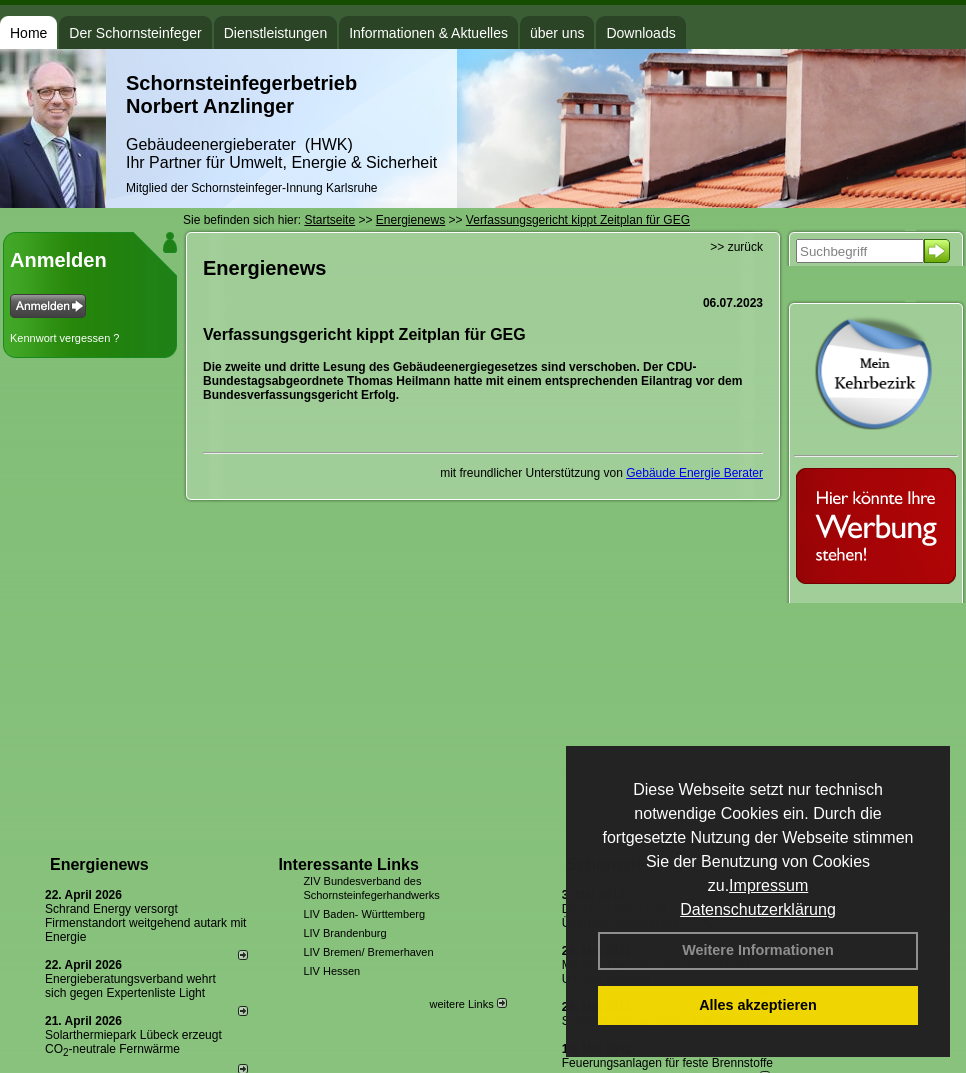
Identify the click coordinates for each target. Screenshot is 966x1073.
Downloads (640, 33)
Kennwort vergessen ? (64, 338)
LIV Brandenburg (344, 933)
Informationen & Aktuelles (428, 33)
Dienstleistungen (276, 33)
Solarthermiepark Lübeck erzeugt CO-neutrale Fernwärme (133, 1042)
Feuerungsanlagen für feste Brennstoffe (667, 1063)
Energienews (99, 864)
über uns (557, 33)
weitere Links (467, 1004)
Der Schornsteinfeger (135, 33)
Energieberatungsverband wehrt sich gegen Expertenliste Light (130, 986)
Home (28, 33)
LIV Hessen (331, 971)
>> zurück (736, 247)
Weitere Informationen (758, 950)
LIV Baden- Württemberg (364, 914)
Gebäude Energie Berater (694, 473)
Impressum (768, 885)
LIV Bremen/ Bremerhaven (368, 952)
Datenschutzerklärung (758, 909)
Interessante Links (348, 864)
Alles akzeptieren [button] (758, 1005)
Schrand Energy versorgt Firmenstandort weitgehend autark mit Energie (145, 923)
